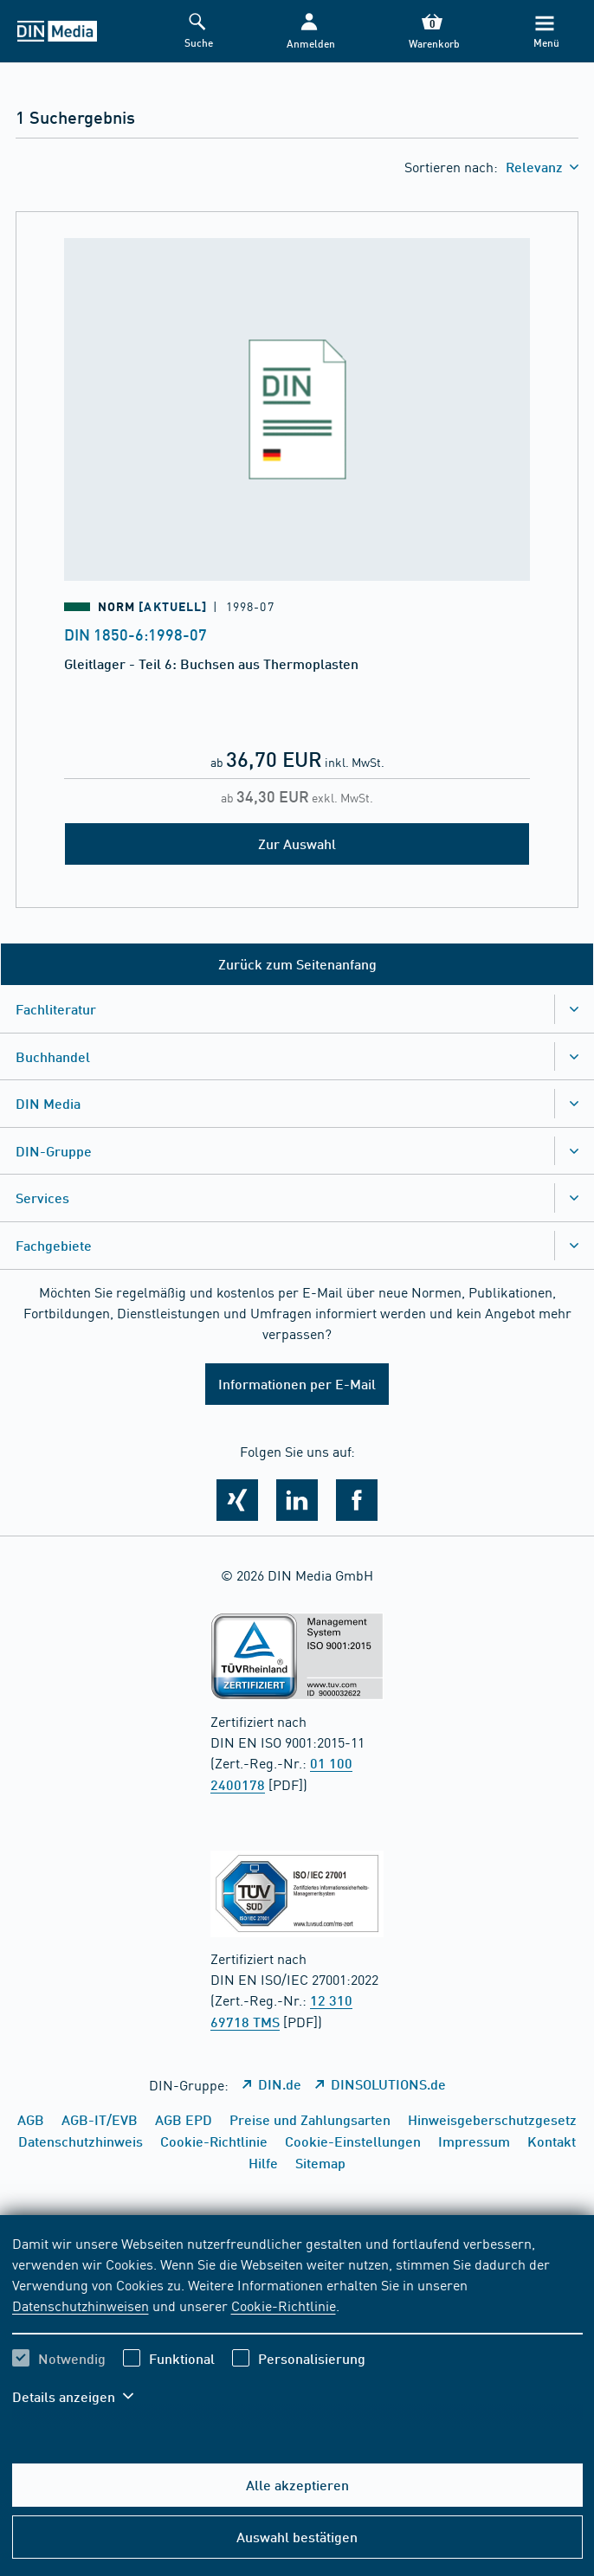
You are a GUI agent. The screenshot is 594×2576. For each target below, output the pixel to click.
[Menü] (544, 31)
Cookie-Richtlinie (283, 2305)
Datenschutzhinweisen (80, 2305)
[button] (310, 31)
